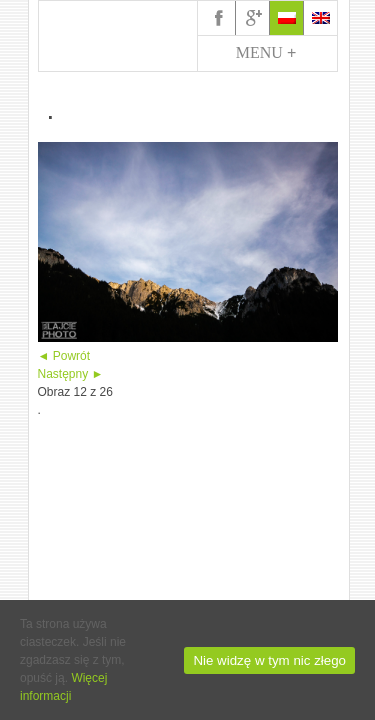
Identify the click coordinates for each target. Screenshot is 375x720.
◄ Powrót (64, 356)
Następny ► (71, 374)
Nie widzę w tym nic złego (269, 660)
